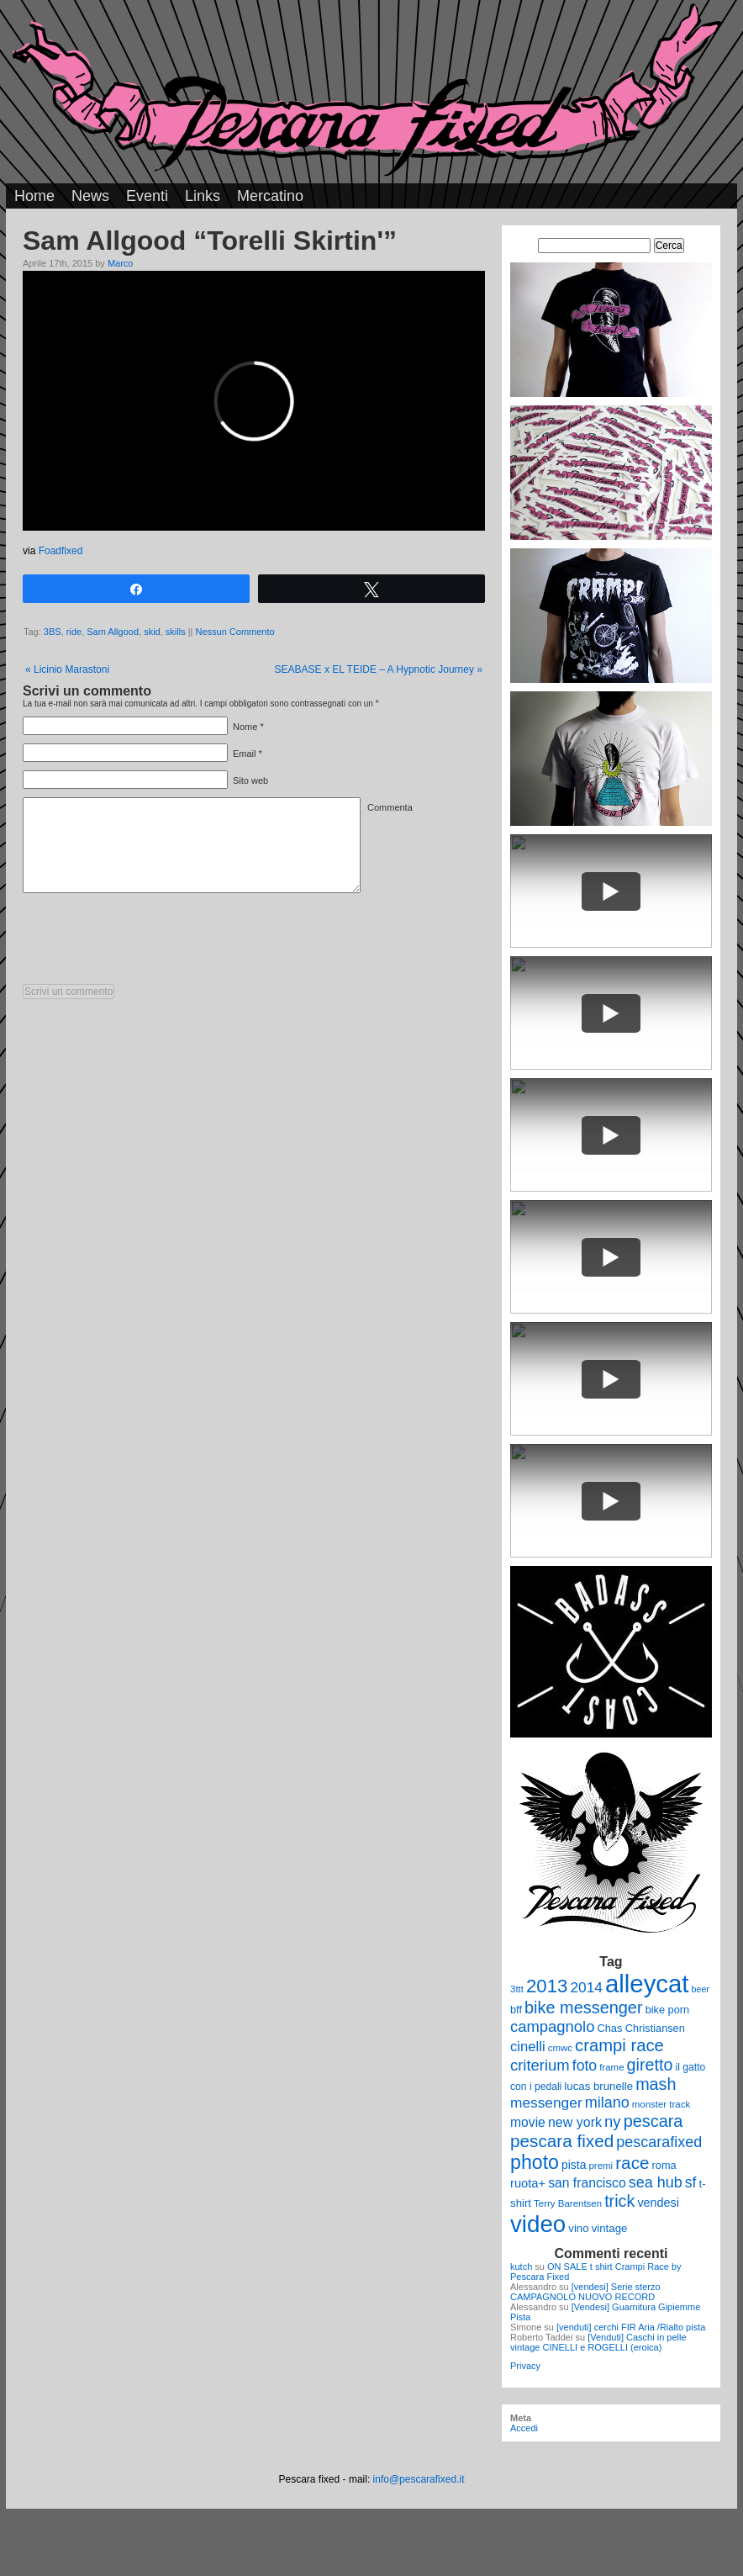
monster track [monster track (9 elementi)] (661, 2104)
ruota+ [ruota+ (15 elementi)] (527, 2183)
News (90, 196)
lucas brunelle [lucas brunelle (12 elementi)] (598, 2086)
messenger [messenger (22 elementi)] (546, 2102)
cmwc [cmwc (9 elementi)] (560, 2048)
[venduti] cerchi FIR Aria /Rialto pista (630, 2327)
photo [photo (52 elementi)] (534, 2162)
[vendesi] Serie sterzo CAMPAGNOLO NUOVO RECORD (585, 2292)
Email (244, 753)
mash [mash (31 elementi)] (655, 2084)
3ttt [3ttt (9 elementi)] (517, 1989)
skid (152, 632)
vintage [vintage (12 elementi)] (610, 2228)
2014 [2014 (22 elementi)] (586, 1987)
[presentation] (150, 943)
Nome (245, 727)
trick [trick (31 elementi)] (619, 2201)
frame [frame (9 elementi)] (611, 2067)
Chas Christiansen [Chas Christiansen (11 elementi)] (641, 2028)
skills (176, 632)
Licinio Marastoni (67, 669)
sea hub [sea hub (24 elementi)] (655, 2182)
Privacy (525, 2366)
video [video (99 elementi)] (538, 2224)
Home (34, 196)
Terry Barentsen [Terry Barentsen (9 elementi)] (568, 2203)
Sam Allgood (113, 632)
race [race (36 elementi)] (632, 2162)
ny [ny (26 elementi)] (612, 2121)
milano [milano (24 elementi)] (607, 2102)
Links (202, 196)
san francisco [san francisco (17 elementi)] (586, 2183)
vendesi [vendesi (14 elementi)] (658, 2202)
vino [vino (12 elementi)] (578, 2228)
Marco (121, 263)
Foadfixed (61, 551)
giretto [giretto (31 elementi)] (650, 2064)
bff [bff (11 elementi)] (516, 2009)
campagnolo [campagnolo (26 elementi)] (552, 2026)
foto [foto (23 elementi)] (584, 2065)
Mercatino (270, 196)
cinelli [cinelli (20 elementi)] (527, 2047)
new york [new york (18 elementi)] (575, 2121)
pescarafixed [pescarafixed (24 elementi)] (659, 2142)
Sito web (250, 780)
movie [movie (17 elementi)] (527, 2122)
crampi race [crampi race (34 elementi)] (619, 2045)
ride (74, 632)
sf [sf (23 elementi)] (691, 2182)
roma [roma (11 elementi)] (664, 2165)
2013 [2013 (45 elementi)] (546, 1986)
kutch (521, 2266)
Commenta (390, 807)
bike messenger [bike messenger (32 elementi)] (583, 2007)
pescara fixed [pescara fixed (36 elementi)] (562, 2140)
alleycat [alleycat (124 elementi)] (646, 1983)
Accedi (524, 2428)
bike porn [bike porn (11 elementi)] (668, 2009)
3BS (52, 632)
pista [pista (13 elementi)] (573, 2164)
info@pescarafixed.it (419, 2479)
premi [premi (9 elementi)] (600, 2166)
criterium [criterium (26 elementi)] (540, 2065)
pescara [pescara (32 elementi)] (653, 2121)
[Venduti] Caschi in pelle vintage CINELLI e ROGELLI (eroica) (598, 2342)
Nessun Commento (235, 632)
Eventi (147, 196)
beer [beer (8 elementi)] (700, 1989)
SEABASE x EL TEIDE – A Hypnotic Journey (378, 669)
